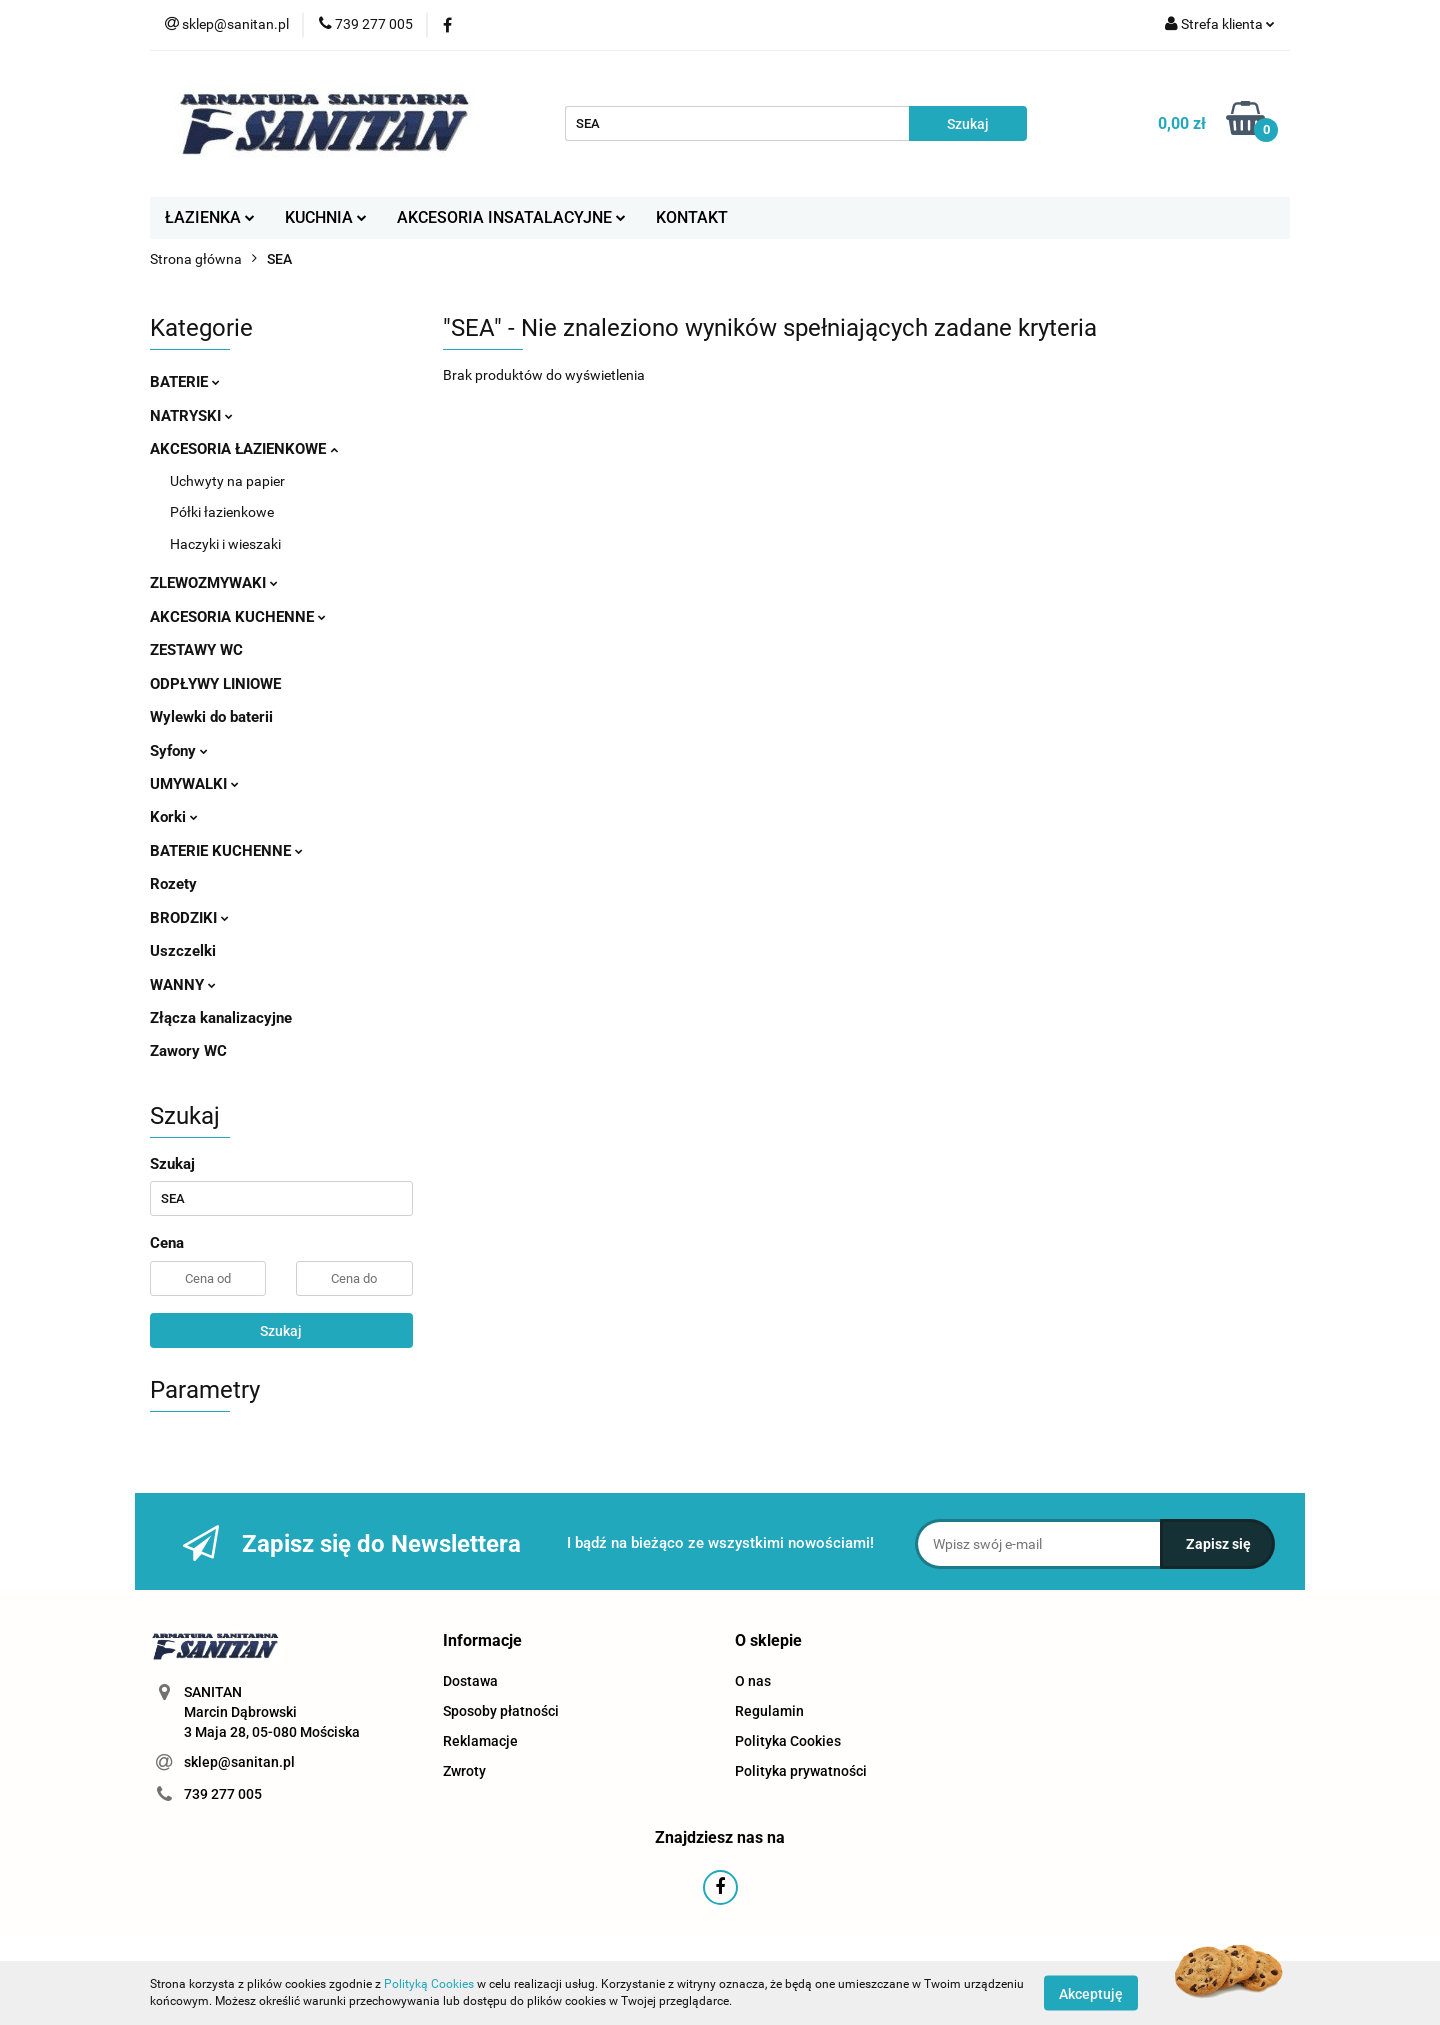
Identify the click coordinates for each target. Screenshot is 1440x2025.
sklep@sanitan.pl (239, 1762)
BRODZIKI (189, 918)
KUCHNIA (326, 217)
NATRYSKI (191, 416)
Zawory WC (188, 1051)
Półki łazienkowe (222, 512)
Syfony (179, 751)
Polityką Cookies (429, 1984)
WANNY (183, 985)
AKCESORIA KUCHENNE (238, 617)
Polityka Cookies (788, 1741)
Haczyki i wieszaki (225, 544)
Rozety (173, 884)
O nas (753, 1681)
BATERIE (185, 382)
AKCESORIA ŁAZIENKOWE (244, 449)
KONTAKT (692, 217)
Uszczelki (183, 951)
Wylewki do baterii (211, 717)
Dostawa (470, 1681)
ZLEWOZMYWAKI (214, 583)
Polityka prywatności (801, 1771)
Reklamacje (480, 1741)
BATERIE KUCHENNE (226, 851)
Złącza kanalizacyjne (221, 1018)
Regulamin (769, 1711)
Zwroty (464, 1771)
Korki (174, 817)
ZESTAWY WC (196, 650)
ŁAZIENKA (210, 217)
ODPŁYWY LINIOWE (215, 684)
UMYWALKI (194, 784)
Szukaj (281, 1331)
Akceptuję (1091, 1993)
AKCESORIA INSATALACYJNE (511, 217)
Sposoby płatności (501, 1711)
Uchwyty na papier (227, 481)
